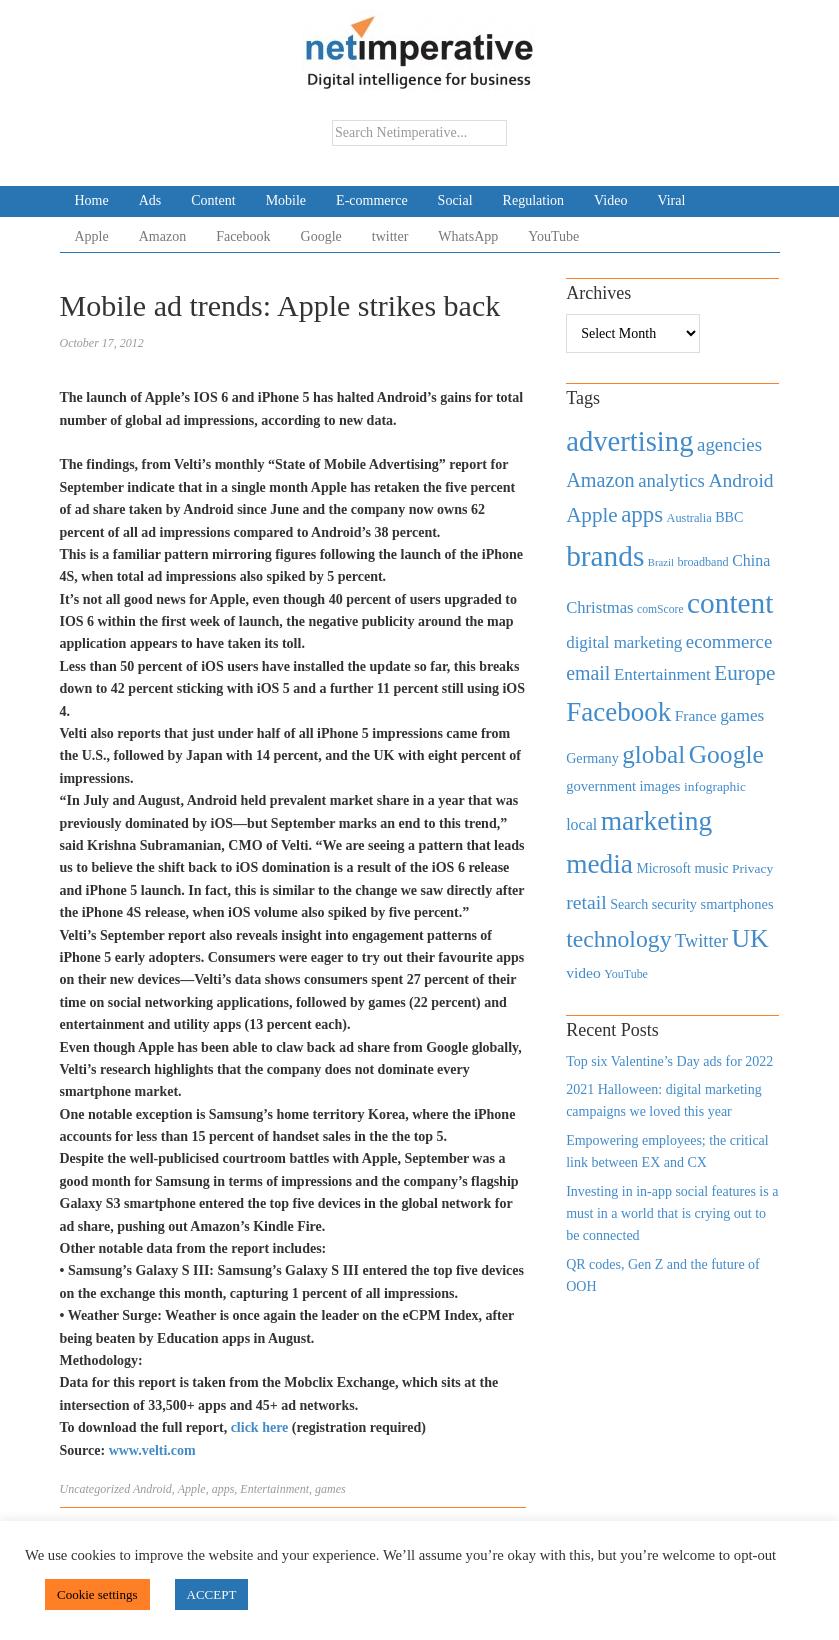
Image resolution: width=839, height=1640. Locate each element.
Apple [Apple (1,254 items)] (591, 515)
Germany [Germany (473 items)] (592, 758)
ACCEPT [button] (212, 1594)
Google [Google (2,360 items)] (726, 754)
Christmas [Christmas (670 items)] (599, 607)
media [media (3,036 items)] (599, 864)
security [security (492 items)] (674, 904)
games (330, 1489)
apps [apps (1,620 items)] (642, 514)
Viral (671, 200)
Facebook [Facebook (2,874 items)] (618, 712)
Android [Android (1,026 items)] (740, 480)
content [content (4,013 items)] (730, 603)
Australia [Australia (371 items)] (689, 518)
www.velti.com (150, 1450)
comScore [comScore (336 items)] (660, 609)
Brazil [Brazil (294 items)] (661, 562)
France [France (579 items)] (696, 715)
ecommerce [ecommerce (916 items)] (729, 641)
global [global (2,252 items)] (653, 754)
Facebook (243, 236)
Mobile (286, 200)
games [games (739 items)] (742, 715)
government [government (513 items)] (601, 786)
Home (92, 200)
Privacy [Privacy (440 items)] (752, 868)
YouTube (553, 236)
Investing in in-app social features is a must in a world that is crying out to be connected (672, 1214)
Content (213, 200)
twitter (390, 236)
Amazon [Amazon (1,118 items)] (600, 480)
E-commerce (372, 200)
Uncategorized (95, 1489)
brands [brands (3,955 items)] (605, 556)
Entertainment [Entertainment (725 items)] (662, 674)
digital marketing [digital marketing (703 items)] (624, 642)
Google (321, 236)
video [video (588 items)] (583, 972)
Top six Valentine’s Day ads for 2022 (669, 1061)
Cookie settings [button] (97, 1594)
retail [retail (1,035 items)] (586, 902)
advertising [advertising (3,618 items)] (629, 441)
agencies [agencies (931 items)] (729, 444)
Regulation (533, 200)
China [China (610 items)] (751, 560)
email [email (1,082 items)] (588, 673)
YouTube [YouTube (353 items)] (626, 974)
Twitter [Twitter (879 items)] (701, 941)
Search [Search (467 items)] (629, 904)
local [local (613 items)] (581, 824)
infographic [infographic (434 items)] (715, 786)
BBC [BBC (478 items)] (729, 517)
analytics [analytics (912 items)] (671, 480)
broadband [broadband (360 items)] (702, 562)
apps (223, 1489)
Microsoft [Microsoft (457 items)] (663, 868)
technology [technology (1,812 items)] (618, 939)
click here (261, 1427)
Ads (150, 200)
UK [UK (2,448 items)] (749, 938)
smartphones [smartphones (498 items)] (737, 904)
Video (610, 200)
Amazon (162, 236)
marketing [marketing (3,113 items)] (657, 820)
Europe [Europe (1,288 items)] (744, 673)
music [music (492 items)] (711, 868)
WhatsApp (468, 236)
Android (152, 1489)
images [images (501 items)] (660, 786)
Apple (92, 236)
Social (455, 200)
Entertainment (274, 1489)
